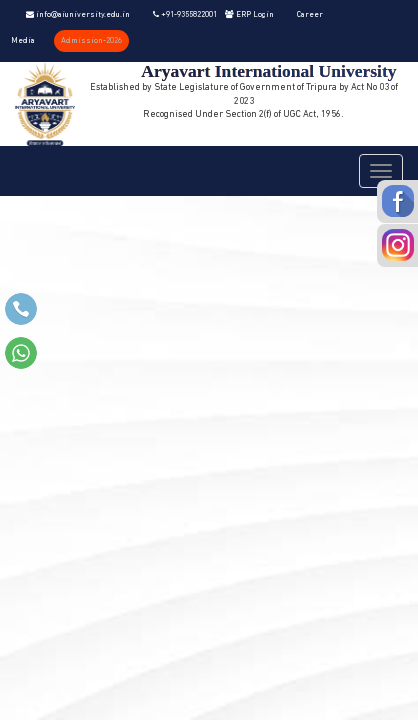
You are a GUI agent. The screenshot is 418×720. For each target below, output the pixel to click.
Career (310, 15)
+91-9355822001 (185, 15)
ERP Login (249, 15)
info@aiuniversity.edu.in (78, 15)
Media (23, 41)
